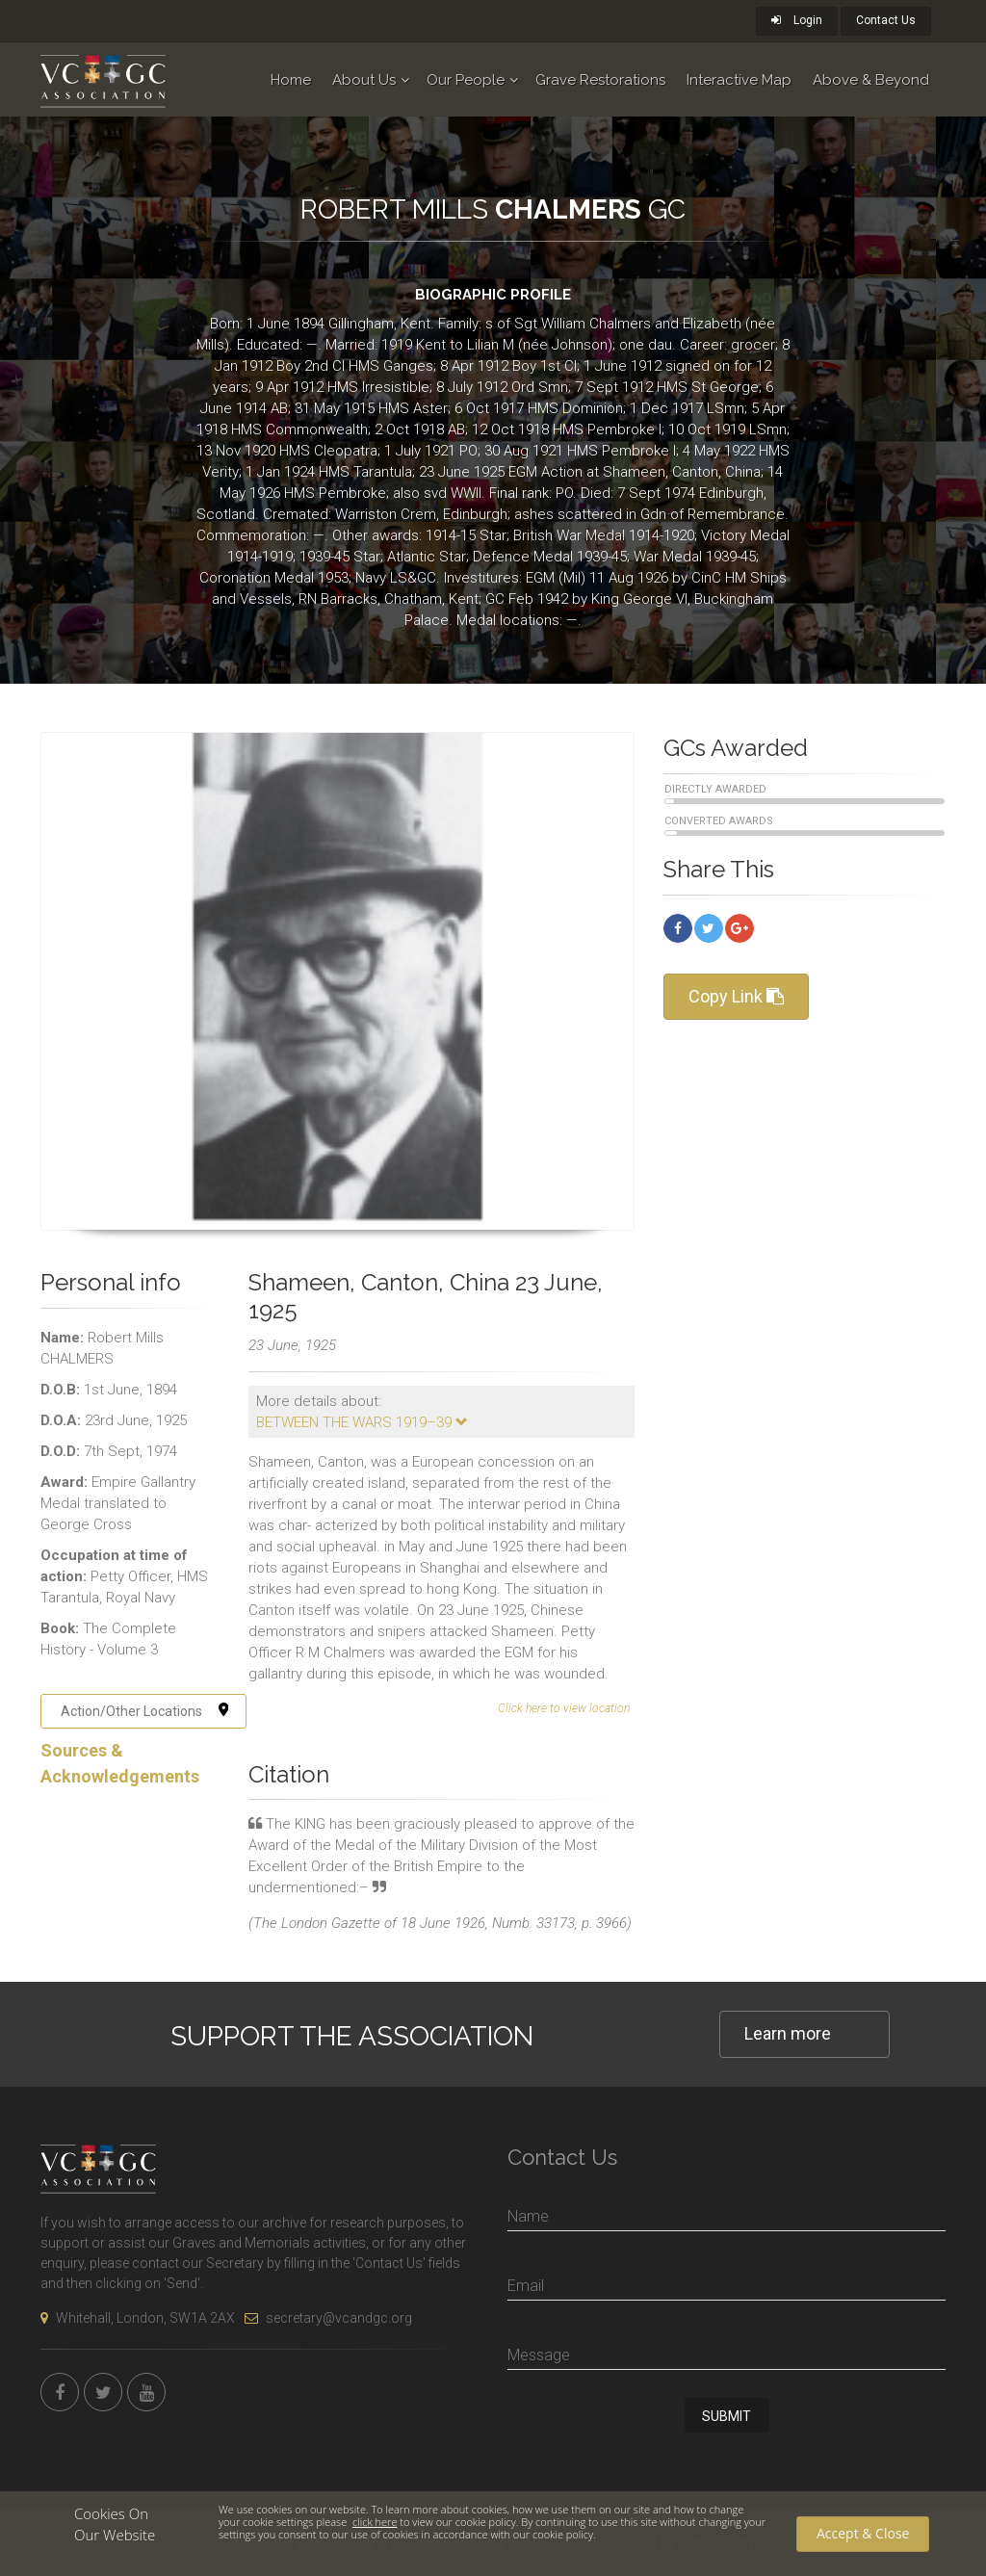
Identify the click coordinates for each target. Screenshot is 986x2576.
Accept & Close (863, 2533)
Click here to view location (564, 1708)
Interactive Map (739, 80)
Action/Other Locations (145, 1711)
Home (291, 80)
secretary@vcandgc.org (328, 2318)
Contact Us (886, 20)
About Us (364, 80)
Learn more (787, 2033)
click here (374, 2521)
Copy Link (736, 996)
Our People (466, 80)
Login (796, 20)
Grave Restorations (600, 80)
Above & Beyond (871, 80)
